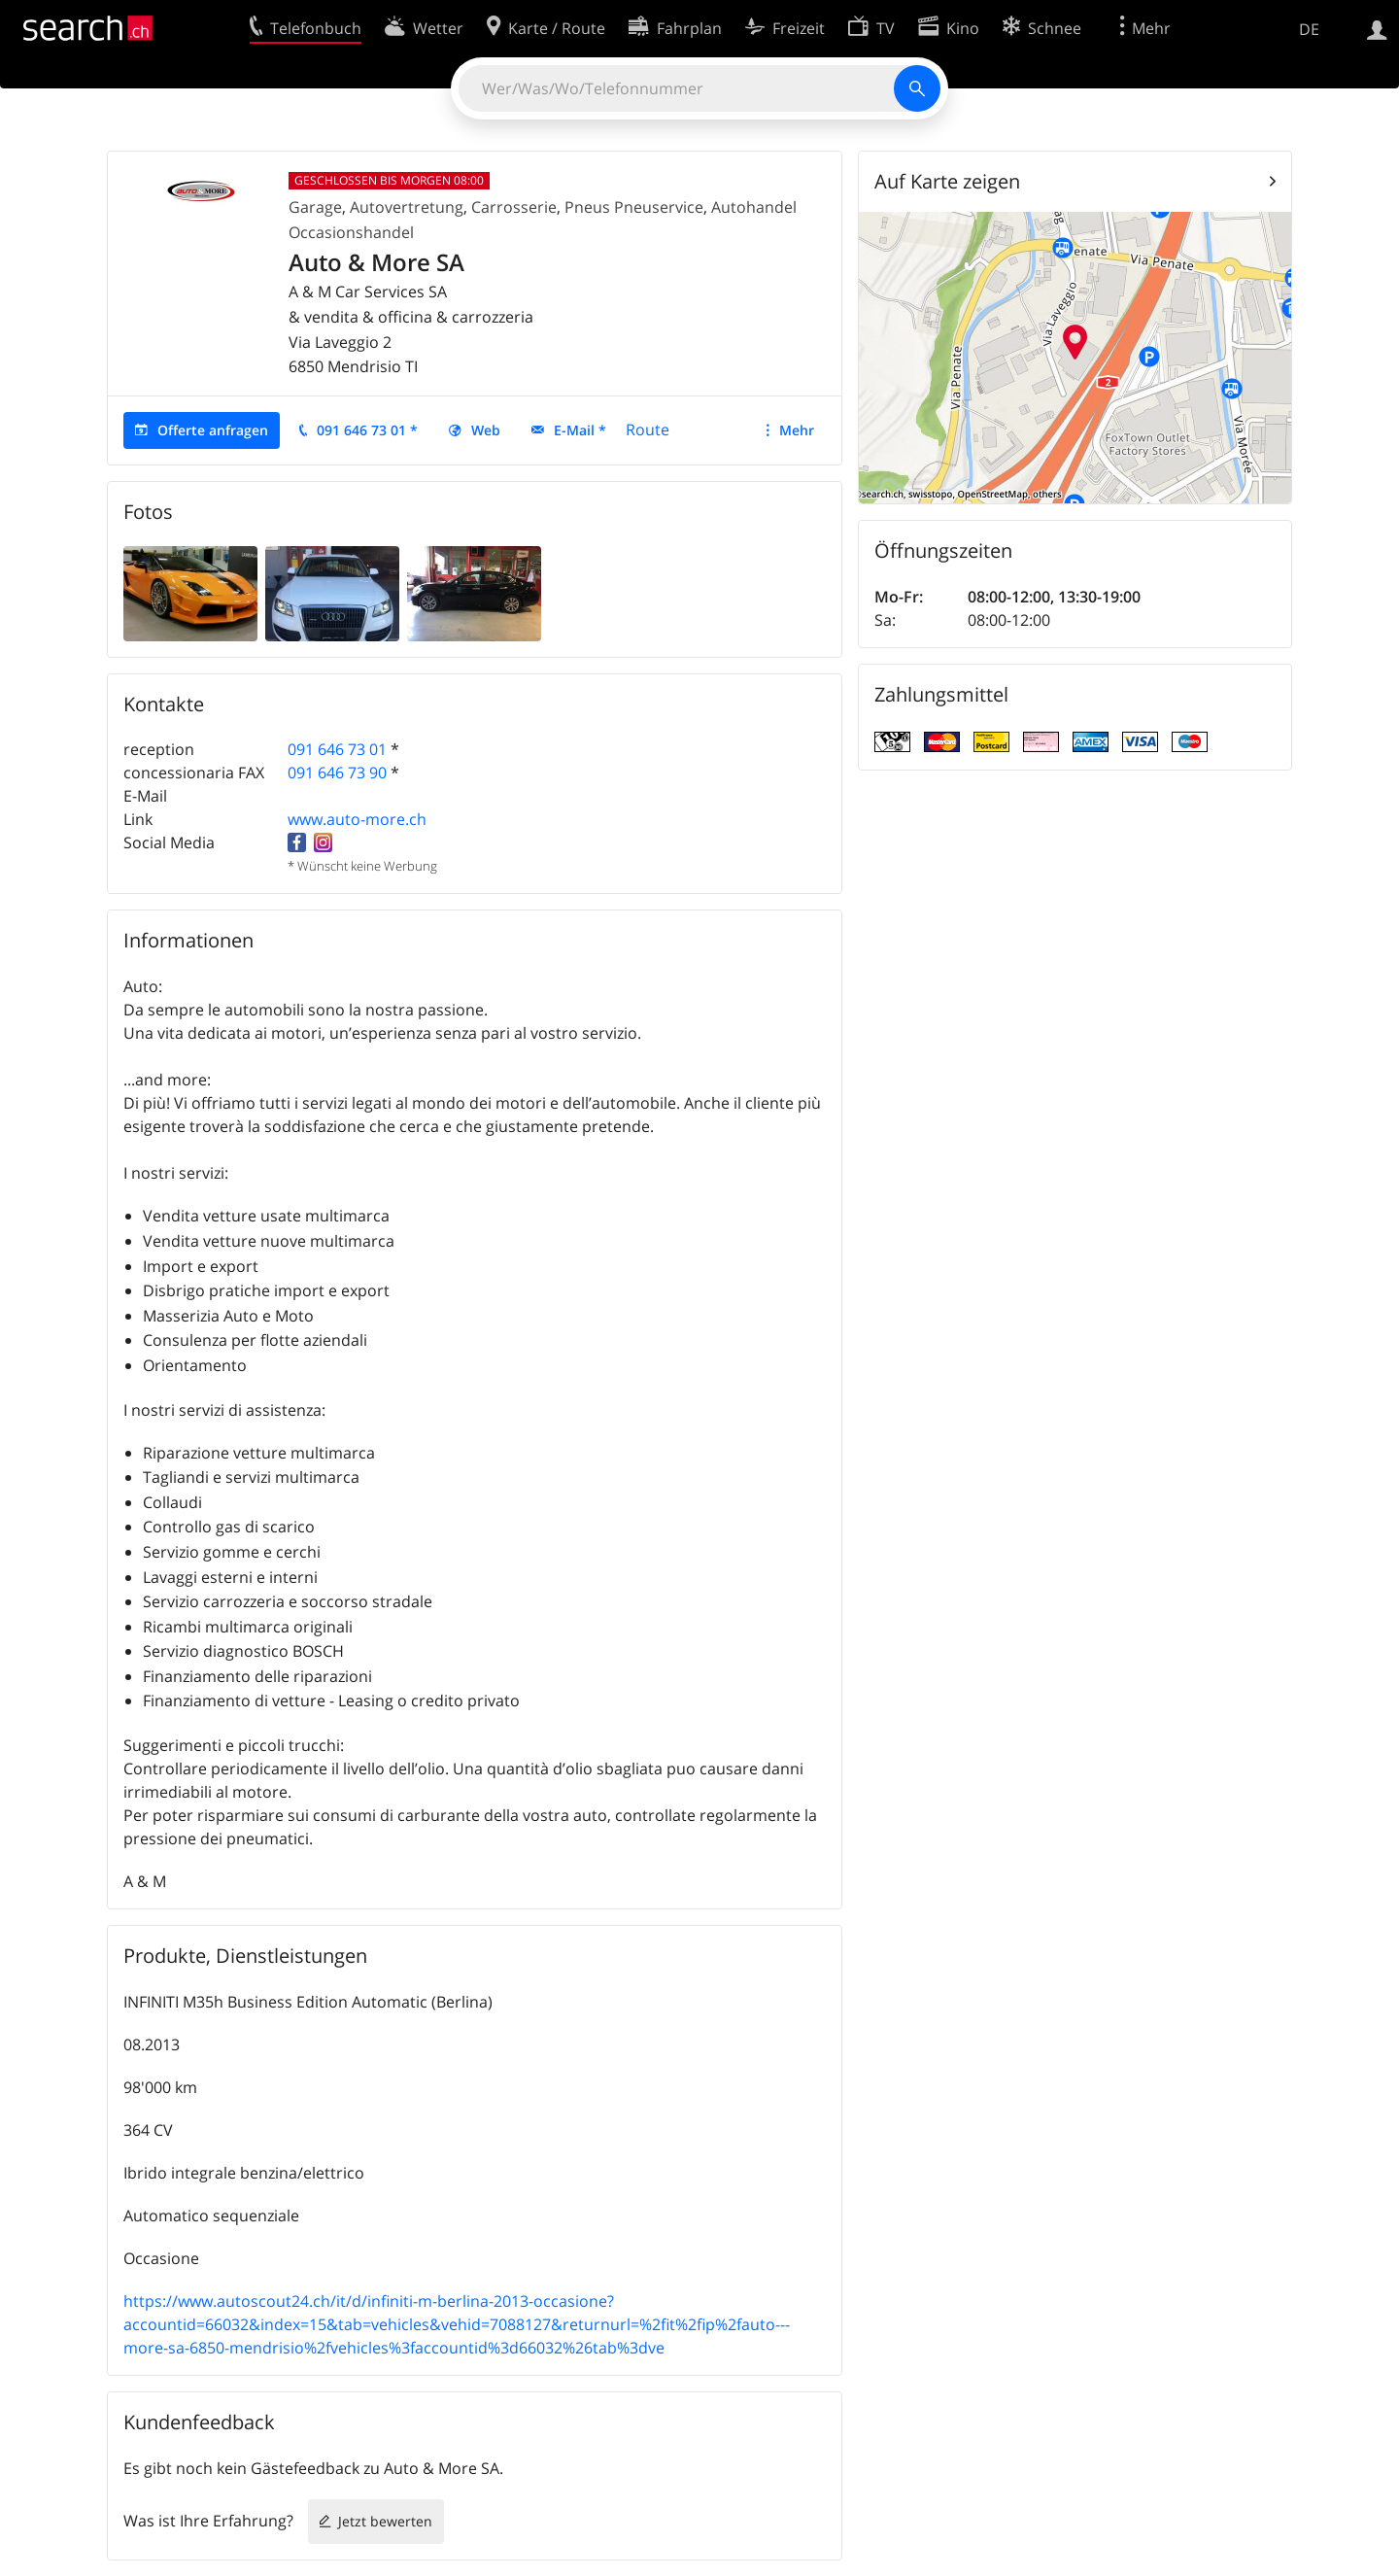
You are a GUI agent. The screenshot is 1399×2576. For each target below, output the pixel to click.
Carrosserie (514, 207)
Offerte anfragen (212, 430)
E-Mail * (580, 430)
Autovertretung (406, 207)
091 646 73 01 (337, 749)
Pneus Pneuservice (633, 207)
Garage (315, 207)
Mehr (796, 430)
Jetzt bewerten (385, 2521)
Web (485, 430)
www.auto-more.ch (357, 819)
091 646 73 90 (337, 772)
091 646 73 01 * (367, 430)
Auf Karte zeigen (947, 181)
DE (1309, 29)
